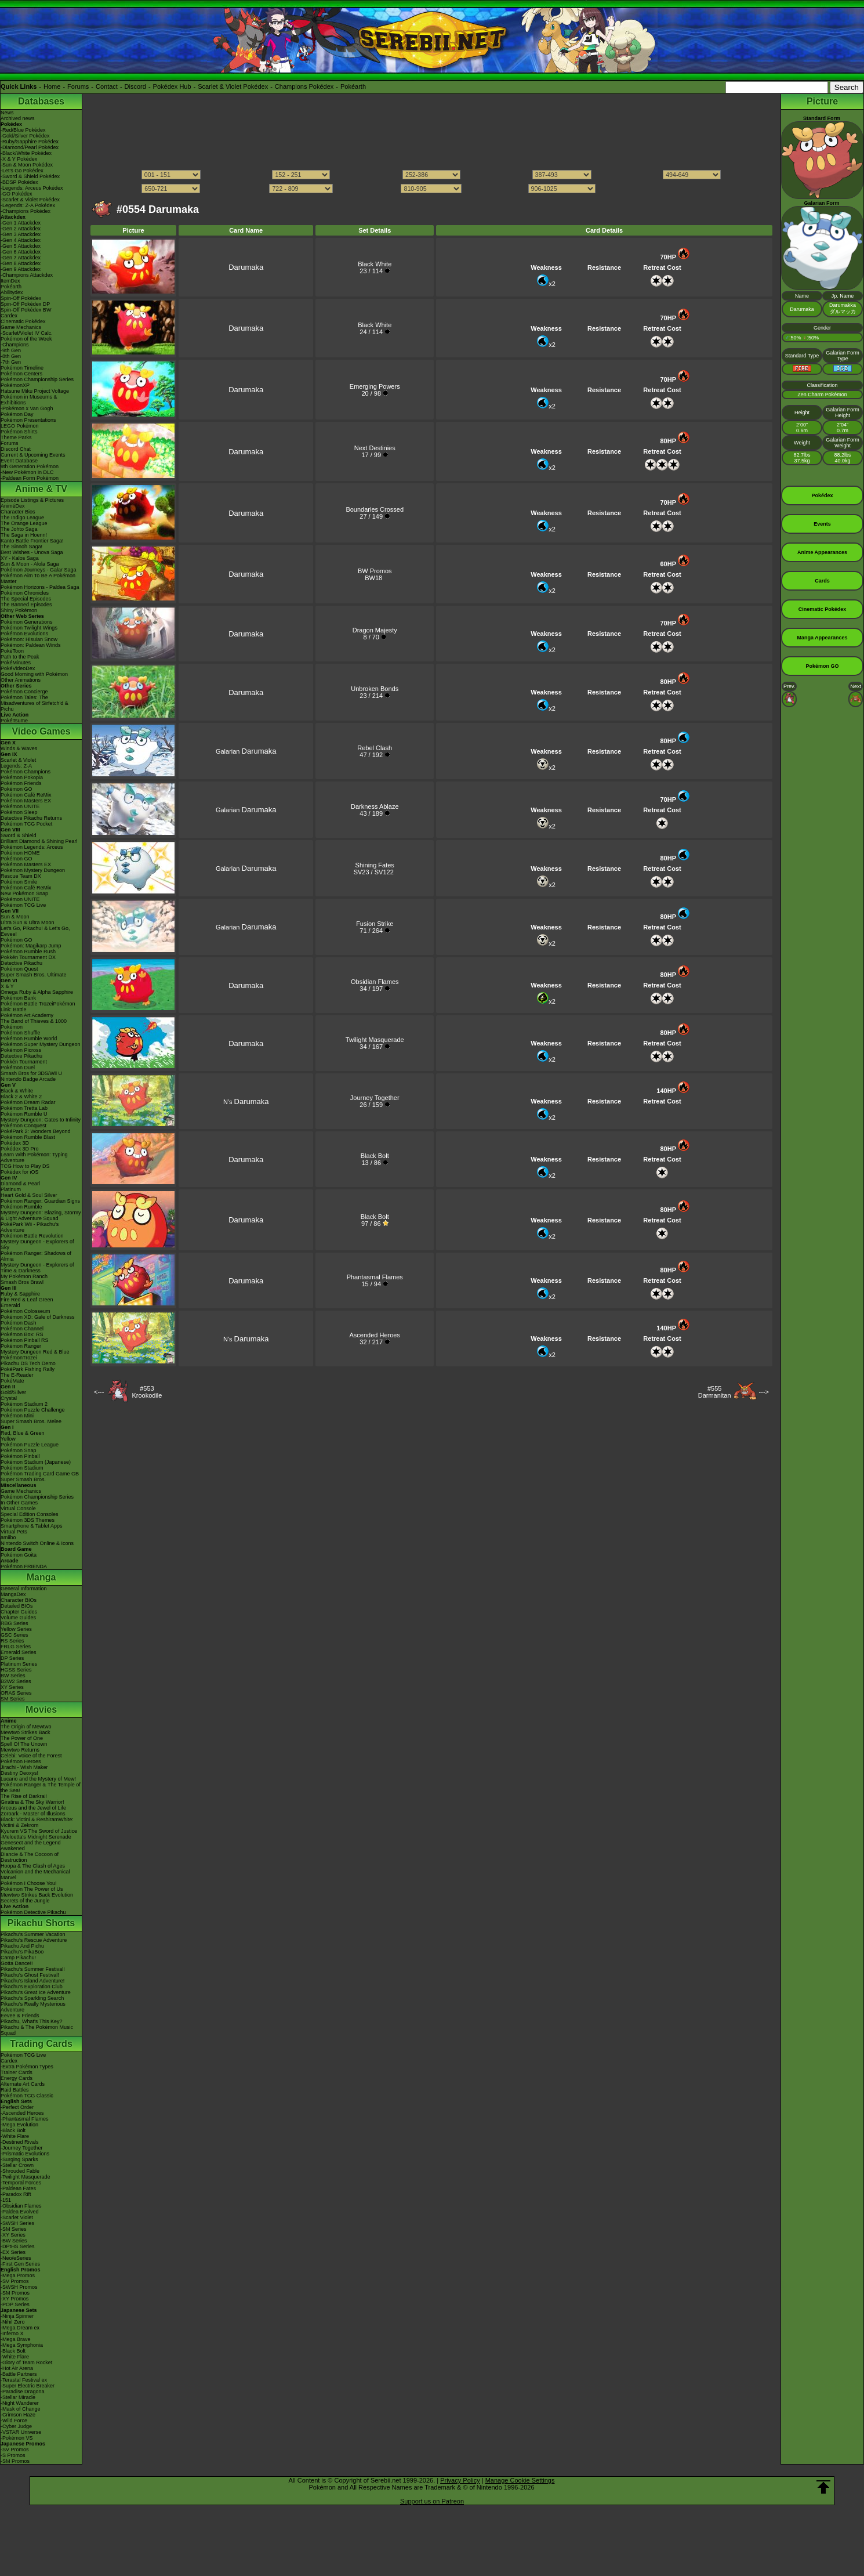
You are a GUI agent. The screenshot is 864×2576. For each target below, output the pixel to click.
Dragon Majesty (375, 630)
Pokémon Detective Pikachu (33, 1912)
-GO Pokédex (16, 194)
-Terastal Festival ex (24, 2380)
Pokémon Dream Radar (28, 1102)
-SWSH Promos (19, 2287)
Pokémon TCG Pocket (26, 824)
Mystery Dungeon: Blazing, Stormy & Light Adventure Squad (41, 1215)
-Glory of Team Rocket (26, 2362)
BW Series (13, 1675)
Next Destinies (374, 447)
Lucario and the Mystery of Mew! (38, 1779)
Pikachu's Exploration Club (32, 1986)
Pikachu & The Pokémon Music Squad (37, 2030)
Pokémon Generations (27, 622)
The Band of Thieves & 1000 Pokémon (34, 1024)
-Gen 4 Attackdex (21, 240)
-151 (6, 2200)
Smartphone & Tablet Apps (31, 1526)
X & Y (7, 986)
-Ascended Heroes (22, 2113)
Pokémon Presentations (28, 420)
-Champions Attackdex (27, 275)
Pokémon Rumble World (29, 1038)
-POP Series (15, 2304)
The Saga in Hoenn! (24, 535)
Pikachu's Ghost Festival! (30, 1975)
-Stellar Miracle (18, 2397)
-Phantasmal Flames (25, 2119)
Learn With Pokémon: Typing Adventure (34, 1157)
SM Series (13, 1699)
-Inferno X (12, 2333)
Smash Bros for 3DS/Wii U (31, 1073)
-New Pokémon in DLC (27, 472)
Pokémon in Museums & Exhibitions (29, 400)
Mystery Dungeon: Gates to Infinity (41, 1120)
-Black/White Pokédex (26, 153)
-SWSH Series (17, 2223)
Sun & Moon (15, 917)
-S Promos (13, 2455)
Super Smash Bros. (23, 1479)
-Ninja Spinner (17, 2316)
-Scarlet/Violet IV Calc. (27, 333)
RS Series (12, 1641)
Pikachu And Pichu (22, 1946)
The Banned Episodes (26, 604)
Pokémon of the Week (26, 339)
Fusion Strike (374, 923)
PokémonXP (15, 385)
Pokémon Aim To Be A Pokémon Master (38, 578)
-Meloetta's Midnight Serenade (36, 1837)
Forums (78, 86)
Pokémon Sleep (19, 812)
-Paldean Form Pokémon (30, 478)
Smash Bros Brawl (22, 1282)
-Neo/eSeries (16, 2258)
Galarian (246, 751)
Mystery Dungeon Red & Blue (35, 1352)
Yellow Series (16, 1629)
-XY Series (13, 2235)
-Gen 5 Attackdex (21, 246)
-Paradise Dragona (23, 2391)
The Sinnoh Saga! (21, 546)
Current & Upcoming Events (33, 455)
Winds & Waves (19, 748)
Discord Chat (16, 449)
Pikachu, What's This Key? (32, 2021)
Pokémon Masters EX (26, 801)
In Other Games (19, 1503)
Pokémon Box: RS (22, 1334)
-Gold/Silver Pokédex (25, 136)
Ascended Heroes (375, 1335)
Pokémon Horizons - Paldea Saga (40, 587)
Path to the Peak (20, 657)
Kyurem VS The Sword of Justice (39, 1831)
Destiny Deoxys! (19, 1773)
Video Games (41, 731)
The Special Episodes (26, 599)
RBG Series (14, 1623)
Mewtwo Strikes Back (25, 1732)
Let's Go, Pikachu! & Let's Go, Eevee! (35, 931)
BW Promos (375, 570)
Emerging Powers (375, 386)
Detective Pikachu (21, 963)
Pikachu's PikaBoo (22, 1952)
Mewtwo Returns (20, 1750)
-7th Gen (11, 362)
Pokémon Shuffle (20, 1033)
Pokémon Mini (17, 1416)
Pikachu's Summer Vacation (33, 1934)
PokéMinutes (16, 662)
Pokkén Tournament (24, 1062)
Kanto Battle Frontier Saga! (32, 541)
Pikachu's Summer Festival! (33, 1969)
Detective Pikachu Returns (31, 818)
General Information (24, 1588)
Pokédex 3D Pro (20, 1149)
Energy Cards (16, 2078)
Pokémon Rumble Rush (28, 951)
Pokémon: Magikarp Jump (31, 946)
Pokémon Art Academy (27, 1015)
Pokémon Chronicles (25, 593)
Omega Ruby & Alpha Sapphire (37, 992)
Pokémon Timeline (22, 368)
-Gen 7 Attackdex (21, 258)
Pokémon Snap (19, 1450)
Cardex (9, 316)
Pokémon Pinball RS (25, 1340)
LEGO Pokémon (20, 426)
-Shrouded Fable (20, 2171)
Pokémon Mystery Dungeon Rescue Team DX (33, 873)
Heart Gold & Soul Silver (29, 1195)
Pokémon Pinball (20, 1456)
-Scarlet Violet (17, 2217)
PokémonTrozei (19, 1358)
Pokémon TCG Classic (27, 2096)
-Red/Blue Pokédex (23, 130)
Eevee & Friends (20, 2015)
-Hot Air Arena (17, 2368)
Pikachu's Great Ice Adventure (36, 1992)
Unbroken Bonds (374, 688)
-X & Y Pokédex (19, 159)
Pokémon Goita (19, 1555)
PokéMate (12, 1381)
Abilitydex (12, 292)
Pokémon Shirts (19, 432)
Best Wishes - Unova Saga (32, 552)
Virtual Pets (14, 1532)
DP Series (12, 1658)
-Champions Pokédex (25, 211)
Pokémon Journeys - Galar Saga (39, 570)
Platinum (11, 1189)
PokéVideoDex (18, 668)
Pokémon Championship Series (37, 379)
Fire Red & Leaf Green (27, 1300)
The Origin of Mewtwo (26, 1727)
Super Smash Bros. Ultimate (34, 975)
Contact (107, 86)
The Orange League (24, 523)
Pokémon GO (16, 789)
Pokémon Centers (21, 374)
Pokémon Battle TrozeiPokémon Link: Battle (38, 1006)
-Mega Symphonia (22, 2345)
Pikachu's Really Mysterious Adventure (33, 2007)
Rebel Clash (374, 747)
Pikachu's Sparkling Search (32, 1998)
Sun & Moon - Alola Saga (30, 564)
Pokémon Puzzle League (30, 1445)
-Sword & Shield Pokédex (30, 176)
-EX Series (13, 2252)
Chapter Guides (19, 1612)
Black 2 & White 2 (21, 1096)
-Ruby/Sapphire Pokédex (30, 141)
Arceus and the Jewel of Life (33, 1808)
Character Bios (18, 512)
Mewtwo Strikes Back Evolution (37, 1895)
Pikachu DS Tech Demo (28, 1363)
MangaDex (13, 1594)
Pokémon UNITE (20, 806)
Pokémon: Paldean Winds (31, 645)
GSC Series (14, 1635)
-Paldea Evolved (20, 2212)
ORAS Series (16, 1693)
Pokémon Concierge (24, 691)
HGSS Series (16, 1670)
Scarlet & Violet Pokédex (233, 86)
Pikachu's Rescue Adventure (34, 1940)
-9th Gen (11, 350)
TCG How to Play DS (25, 1166)
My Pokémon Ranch (24, 1276)
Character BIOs (19, 1600)
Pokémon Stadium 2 (24, 1404)
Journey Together (375, 1097)
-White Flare (15, 2136)
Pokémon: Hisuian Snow (29, 639)
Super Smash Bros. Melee (31, 1421)
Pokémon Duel (18, 1067)
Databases (41, 101)
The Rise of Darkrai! (24, 1796)
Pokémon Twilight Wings (29, 628)
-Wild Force (14, 2420)
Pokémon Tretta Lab (24, 1108)
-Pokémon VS (17, 2438)
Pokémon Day (17, 414)
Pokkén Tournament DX (28, 957)
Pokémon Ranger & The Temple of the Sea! (41, 1787)
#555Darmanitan (714, 1392)
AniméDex (13, 506)
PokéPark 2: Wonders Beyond (35, 1131)
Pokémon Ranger (21, 1346)
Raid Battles (15, 2090)
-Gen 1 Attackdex (21, 223)
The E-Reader (17, 1375)
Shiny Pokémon (19, 610)
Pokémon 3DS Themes (28, 1520)
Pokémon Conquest (23, 1125)
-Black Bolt (13, 2130)
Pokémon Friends (21, 783)
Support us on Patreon (432, 2501)
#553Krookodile (147, 1392)
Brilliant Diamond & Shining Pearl (39, 841)
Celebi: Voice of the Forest (31, 1756)
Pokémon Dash (19, 1323)
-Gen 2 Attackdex (21, 228)
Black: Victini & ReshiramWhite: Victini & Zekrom (37, 1822)
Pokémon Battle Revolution (32, 1236)
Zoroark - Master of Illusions (33, 1814)
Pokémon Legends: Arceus (32, 847)
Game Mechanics (21, 327)
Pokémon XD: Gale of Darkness (38, 1317)
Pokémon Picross (21, 1050)
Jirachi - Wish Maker (24, 1767)
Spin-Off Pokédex (21, 298)
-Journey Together (21, 2148)
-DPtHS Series (18, 2246)
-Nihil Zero (13, 2322)
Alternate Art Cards (23, 2084)
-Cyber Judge (16, 2426)
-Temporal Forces (21, 2183)
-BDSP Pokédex (19, 182)
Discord (135, 86)
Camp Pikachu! (18, 1957)
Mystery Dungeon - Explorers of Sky (37, 1244)
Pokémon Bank (18, 998)
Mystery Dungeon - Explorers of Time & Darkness (37, 1267)
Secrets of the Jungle (25, 1901)
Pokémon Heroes (21, 1761)
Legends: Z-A (16, 766)
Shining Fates (374, 865)
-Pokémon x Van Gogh (27, 408)
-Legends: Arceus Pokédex (32, 188)
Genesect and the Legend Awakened (31, 1845)
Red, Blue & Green (23, 1433)
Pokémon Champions (25, 772)
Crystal (9, 1398)
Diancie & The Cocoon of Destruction (30, 1857)
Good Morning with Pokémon (34, 674)
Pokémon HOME (20, 853)
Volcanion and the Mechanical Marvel (35, 1874)
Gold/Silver (13, 1392)
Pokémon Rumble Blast (28, 1137)
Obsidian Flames (375, 981)
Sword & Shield (19, 835)
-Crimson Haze (18, 2415)
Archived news (18, 118)
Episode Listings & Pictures (32, 500)
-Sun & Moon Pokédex (27, 165)
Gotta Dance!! (17, 1963)
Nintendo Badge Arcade (28, 1079)
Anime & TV (41, 489)
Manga (41, 1577)
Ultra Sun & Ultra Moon (28, 922)
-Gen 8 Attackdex (21, 263)
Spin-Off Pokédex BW (26, 310)
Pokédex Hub (172, 86)
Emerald (10, 1305)
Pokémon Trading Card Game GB (40, 1474)
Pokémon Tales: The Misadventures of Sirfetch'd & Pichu (34, 703)
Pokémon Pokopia (22, 777)
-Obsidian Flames (21, 2206)
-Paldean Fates (18, 2188)
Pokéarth (353, 86)
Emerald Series (19, 1652)
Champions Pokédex (304, 86)
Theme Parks (16, 437)
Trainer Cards (16, 2072)
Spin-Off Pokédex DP (25, 304)
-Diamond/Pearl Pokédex (30, 147)
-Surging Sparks (19, 2159)
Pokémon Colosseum (25, 1311)
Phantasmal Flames (375, 1276)
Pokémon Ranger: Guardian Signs (40, 1201)
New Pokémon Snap (24, 893)
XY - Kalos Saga (20, 558)
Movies (41, 1709)
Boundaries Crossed (375, 509)
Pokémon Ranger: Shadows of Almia (36, 1256)
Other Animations (21, 680)
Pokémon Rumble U (24, 1114)
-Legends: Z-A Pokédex (28, 205)
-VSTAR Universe (21, 2432)
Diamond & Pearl (20, 1183)
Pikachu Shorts (41, 1923)
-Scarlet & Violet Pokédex (30, 199)
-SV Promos (15, 2281)
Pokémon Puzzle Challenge (33, 1410)
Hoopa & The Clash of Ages (33, 1866)
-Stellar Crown (17, 2165)
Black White (374, 264)
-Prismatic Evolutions (25, 2154)
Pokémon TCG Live (23, 905)
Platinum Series (19, 1664)
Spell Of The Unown (24, 1744)
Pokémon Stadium (22, 1468)
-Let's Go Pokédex (22, 170)
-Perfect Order (17, 2107)
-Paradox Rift (16, 2194)
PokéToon (12, 651)
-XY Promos (14, 2299)
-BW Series (14, 2241)
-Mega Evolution (19, 2125)
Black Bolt (375, 1155)
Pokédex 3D (15, 1143)
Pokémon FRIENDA (24, 1566)
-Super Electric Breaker (28, 2386)
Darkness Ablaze (375, 806)
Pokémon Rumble (21, 1207)
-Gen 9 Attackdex (21, 269)
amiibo (8, 1537)
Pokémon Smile (19, 882)
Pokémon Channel (22, 1329)
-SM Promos (15, 2293)
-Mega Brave (16, 2339)
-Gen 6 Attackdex (21, 252)
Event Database (19, 461)
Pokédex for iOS (20, 1172)
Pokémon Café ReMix (26, 795)
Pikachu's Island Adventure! (32, 1981)
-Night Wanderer (20, 2403)
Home (51, 86)
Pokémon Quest (19, 969)
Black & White (17, 1091)
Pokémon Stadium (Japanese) (36, 1462)
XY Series (12, 1687)
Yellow (8, 1439)
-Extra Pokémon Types (27, 2067)
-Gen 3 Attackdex (21, 234)
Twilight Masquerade (375, 1039)
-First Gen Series (20, 2264)
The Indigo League (22, 517)
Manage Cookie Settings (520, 2480)
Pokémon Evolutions (24, 633)
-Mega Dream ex (20, 2328)
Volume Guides (18, 1617)
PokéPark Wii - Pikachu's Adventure (30, 1227)
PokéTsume (14, 720)
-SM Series (14, 2229)
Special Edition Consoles (30, 1514)
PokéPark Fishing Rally (28, 1369)
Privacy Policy (460, 2480)
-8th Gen (11, 356)
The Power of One (22, 1738)
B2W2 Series (16, 1681)
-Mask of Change (21, 2409)
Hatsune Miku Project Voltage (35, 391)
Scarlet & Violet (18, 760)
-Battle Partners (19, 2374)
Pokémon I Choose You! (29, 1883)
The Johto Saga (19, 529)
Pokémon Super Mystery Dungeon (41, 1044)
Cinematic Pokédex (23, 321)
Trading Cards (41, 2044)
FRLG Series (16, 1646)
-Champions (15, 345)
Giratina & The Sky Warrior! (32, 1802)
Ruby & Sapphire (20, 1294)
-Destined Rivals (20, 2142)
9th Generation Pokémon (30, 466)
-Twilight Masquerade (25, 2177)
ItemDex (10, 281)
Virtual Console (18, 1508)
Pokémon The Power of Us (32, 1889)
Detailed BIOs (17, 1606)
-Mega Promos (18, 2275)
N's (246, 1101)
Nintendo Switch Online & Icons (37, 1543)
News (7, 112)
